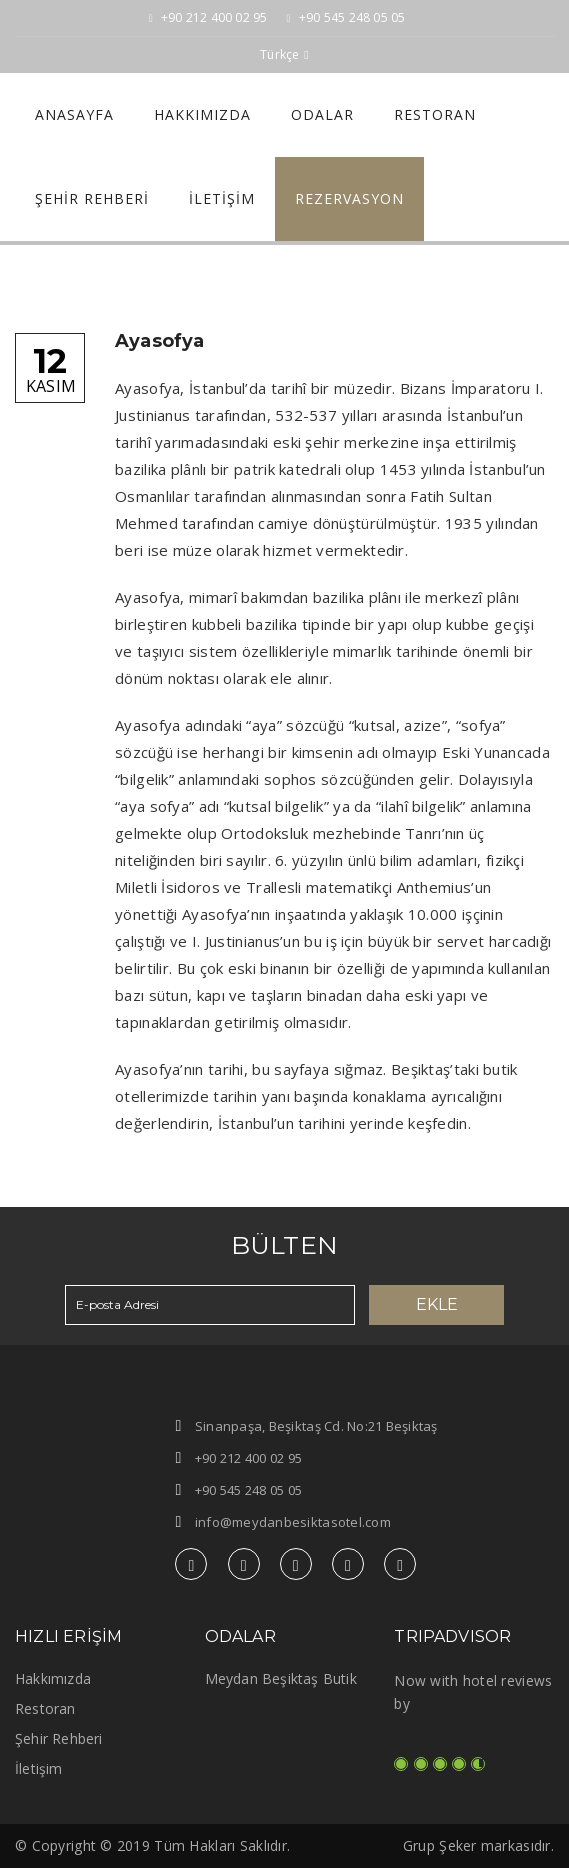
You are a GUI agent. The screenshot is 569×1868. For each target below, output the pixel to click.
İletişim (222, 198)
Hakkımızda (202, 114)
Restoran (435, 114)
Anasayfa (74, 114)
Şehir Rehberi (92, 198)
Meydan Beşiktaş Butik (281, 1678)
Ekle (437, 1304)
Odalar (322, 114)
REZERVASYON (349, 198)
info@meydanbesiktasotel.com (293, 1522)
